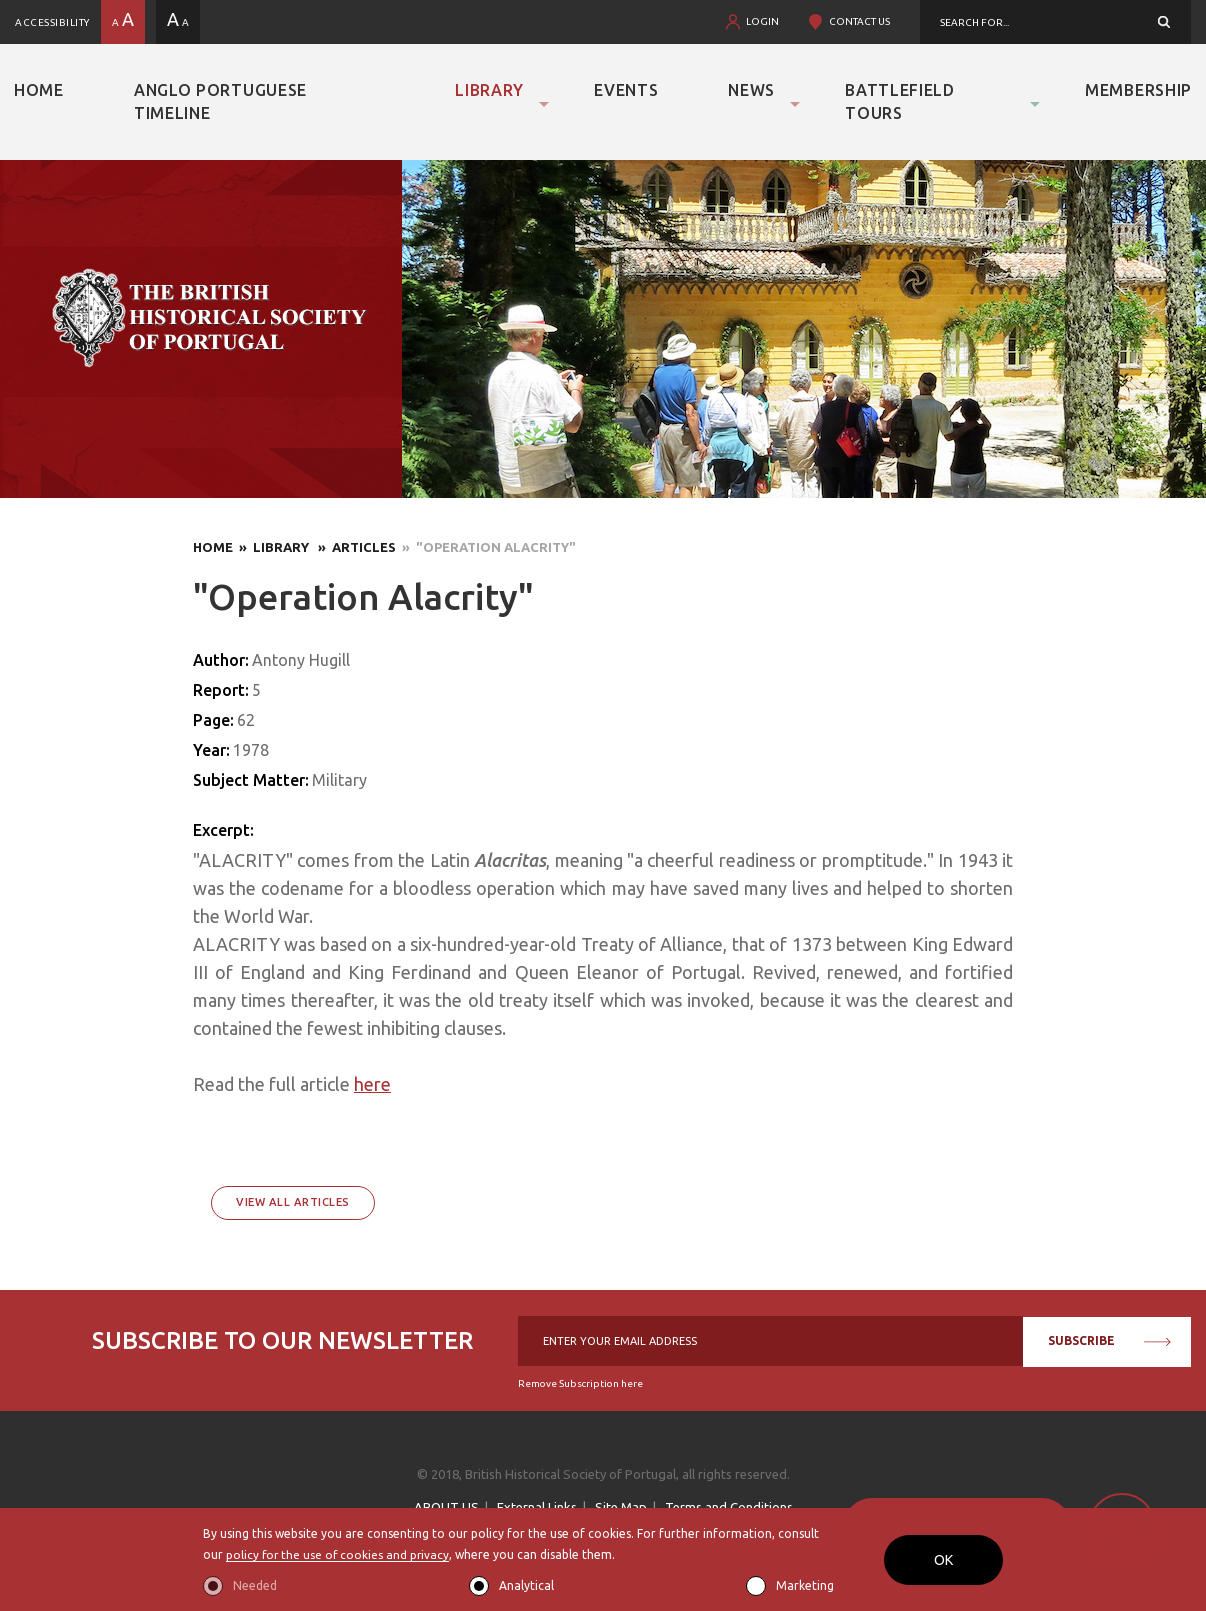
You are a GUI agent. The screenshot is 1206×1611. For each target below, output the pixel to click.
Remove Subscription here (580, 1383)
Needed (255, 1585)
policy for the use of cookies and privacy (339, 1555)
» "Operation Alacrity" (486, 547)
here (372, 1084)
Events (626, 90)
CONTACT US (859, 21)
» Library (272, 547)
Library (489, 90)
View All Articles (293, 1202)
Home (39, 90)
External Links (537, 1507)
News (751, 90)
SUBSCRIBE (1109, 1340)
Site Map (621, 1507)
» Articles (354, 547)
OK (943, 1560)
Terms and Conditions (729, 1507)
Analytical (526, 1585)
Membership (1138, 90)
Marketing (805, 1585)
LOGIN (762, 21)
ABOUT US (446, 1507)
